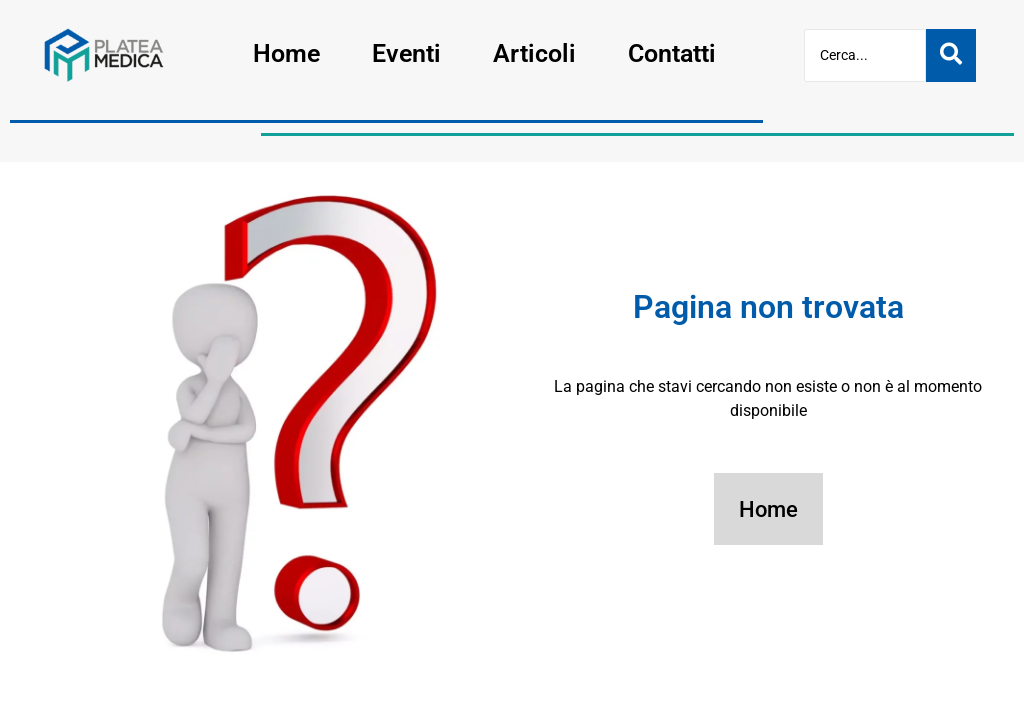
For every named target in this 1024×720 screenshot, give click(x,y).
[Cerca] (865, 55)
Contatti (672, 53)
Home (286, 53)
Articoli (534, 53)
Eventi (406, 53)
